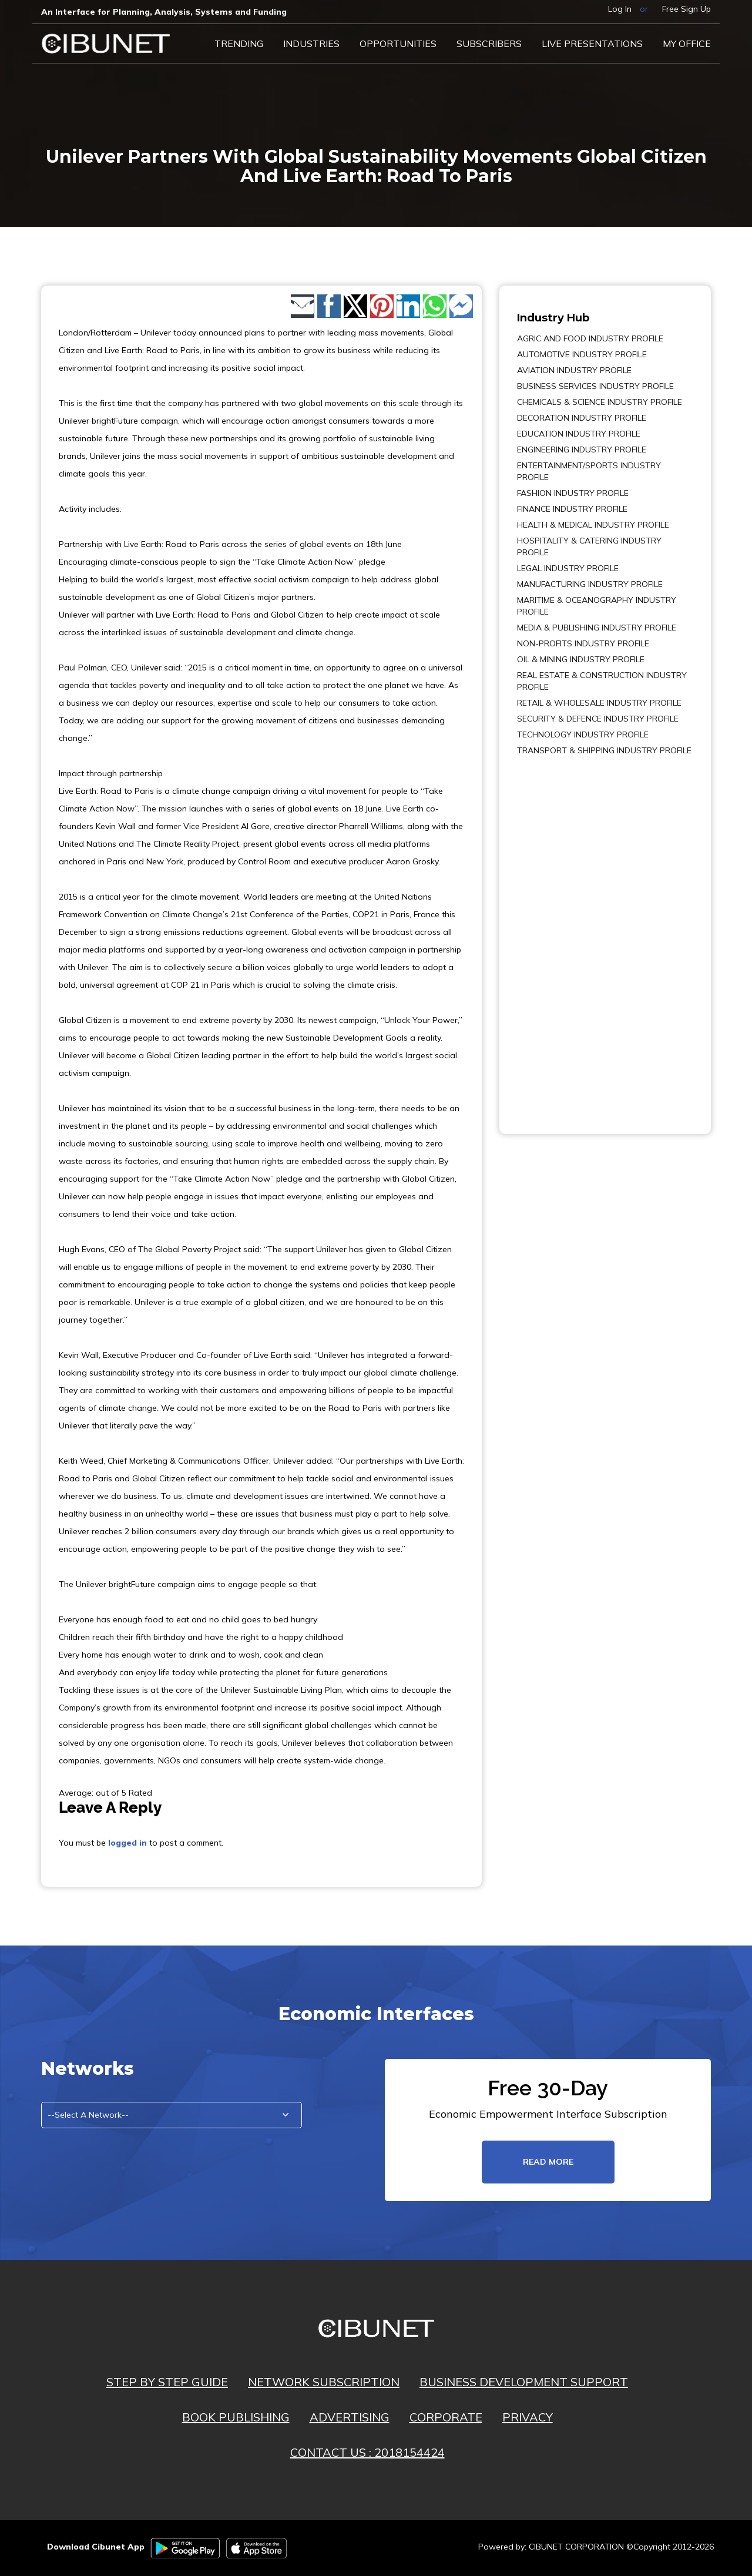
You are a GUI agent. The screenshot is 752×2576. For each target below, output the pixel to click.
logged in (127, 1842)
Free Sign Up (686, 9)
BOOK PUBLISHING (236, 2417)
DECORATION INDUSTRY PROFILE (581, 417)
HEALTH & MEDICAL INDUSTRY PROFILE (593, 524)
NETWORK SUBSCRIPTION (324, 2381)
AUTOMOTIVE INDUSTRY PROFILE (582, 354)
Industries (311, 43)
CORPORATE (445, 2417)
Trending (238, 43)
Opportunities (398, 43)
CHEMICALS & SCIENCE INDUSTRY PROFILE (599, 402)
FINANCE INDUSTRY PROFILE (572, 509)
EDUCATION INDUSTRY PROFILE (578, 433)
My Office (687, 43)
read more (548, 2161)
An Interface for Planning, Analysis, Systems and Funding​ (164, 11)
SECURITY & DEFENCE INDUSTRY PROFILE (598, 718)
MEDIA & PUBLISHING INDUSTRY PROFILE (596, 627)
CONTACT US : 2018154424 (367, 2452)
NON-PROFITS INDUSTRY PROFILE (583, 643)
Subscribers (489, 43)
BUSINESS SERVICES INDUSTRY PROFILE (595, 386)
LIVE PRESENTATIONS (592, 43)
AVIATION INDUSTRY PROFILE (574, 370)
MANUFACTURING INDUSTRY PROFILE (590, 584)
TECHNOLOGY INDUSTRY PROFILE (583, 734)
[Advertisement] (552, 936)
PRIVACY (527, 2417)
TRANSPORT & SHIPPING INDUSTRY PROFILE (604, 750)
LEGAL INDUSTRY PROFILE (568, 568)
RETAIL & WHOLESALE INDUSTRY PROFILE (599, 702)
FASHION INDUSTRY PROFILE (573, 493)
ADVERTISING (350, 2417)
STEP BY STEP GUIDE (167, 2381)
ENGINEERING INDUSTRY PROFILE (581, 449)
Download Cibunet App (96, 2546)
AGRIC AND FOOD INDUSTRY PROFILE (590, 338)
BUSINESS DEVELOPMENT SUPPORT (523, 2381)
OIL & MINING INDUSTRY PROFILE (580, 659)
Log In (620, 9)
